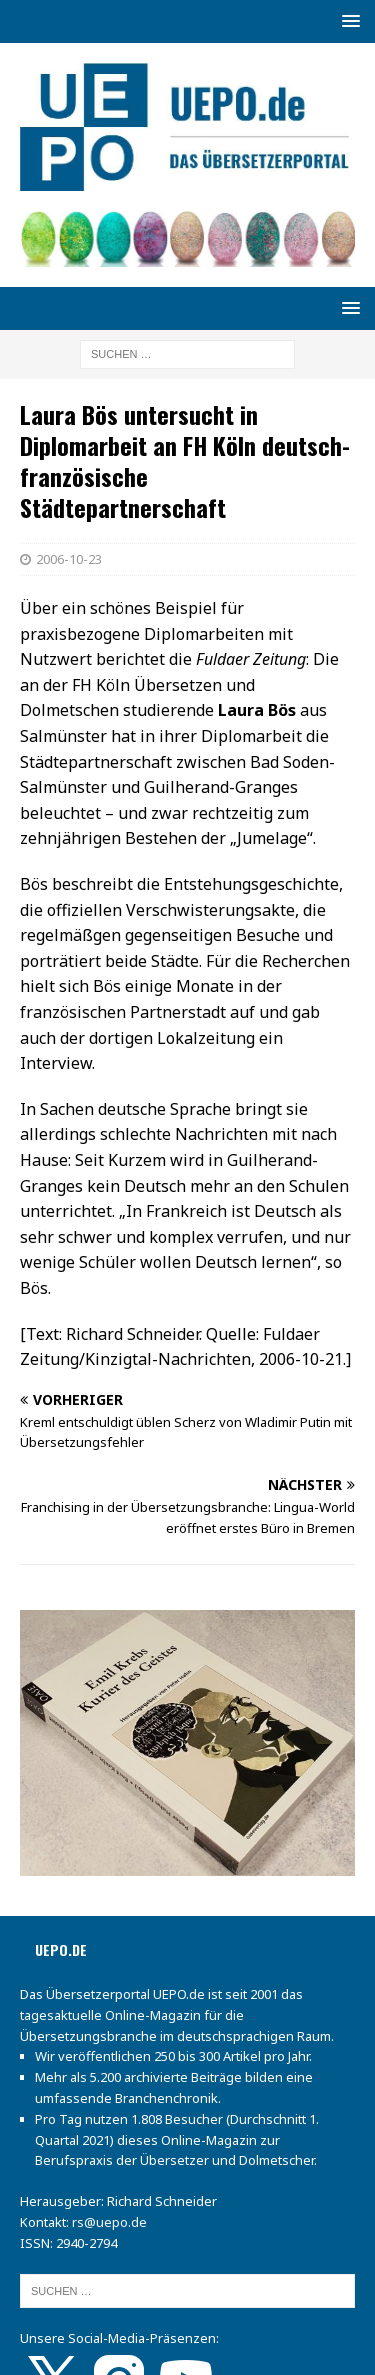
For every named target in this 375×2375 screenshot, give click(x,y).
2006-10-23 (69, 559)
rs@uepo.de (109, 2222)
